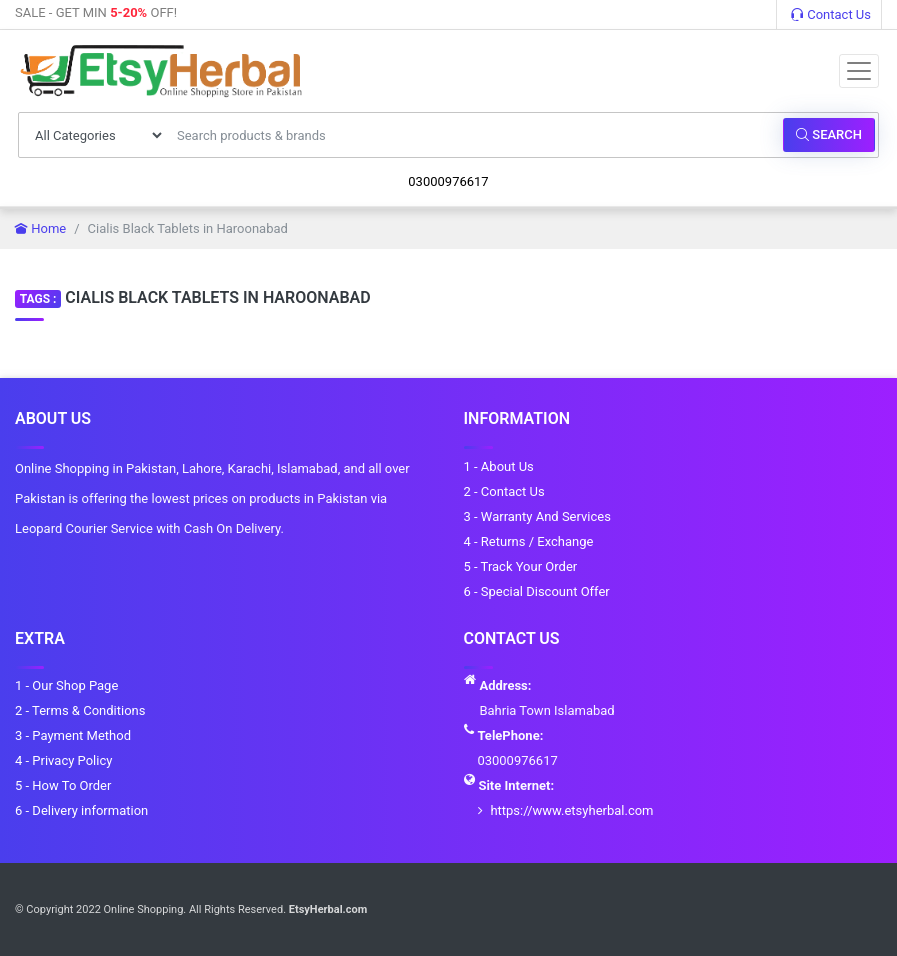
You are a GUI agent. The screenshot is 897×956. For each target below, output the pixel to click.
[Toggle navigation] (859, 71)
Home (40, 228)
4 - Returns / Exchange (529, 541)
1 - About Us (499, 466)
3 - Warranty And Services (537, 516)
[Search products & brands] (474, 135)
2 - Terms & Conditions (80, 710)
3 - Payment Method (73, 735)
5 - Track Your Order (521, 566)
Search (829, 134)
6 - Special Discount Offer (537, 591)
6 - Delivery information (81, 810)
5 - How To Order (63, 785)
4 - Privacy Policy (63, 760)
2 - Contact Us (504, 491)
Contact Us (831, 14)
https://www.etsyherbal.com (571, 810)
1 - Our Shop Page (66, 685)
